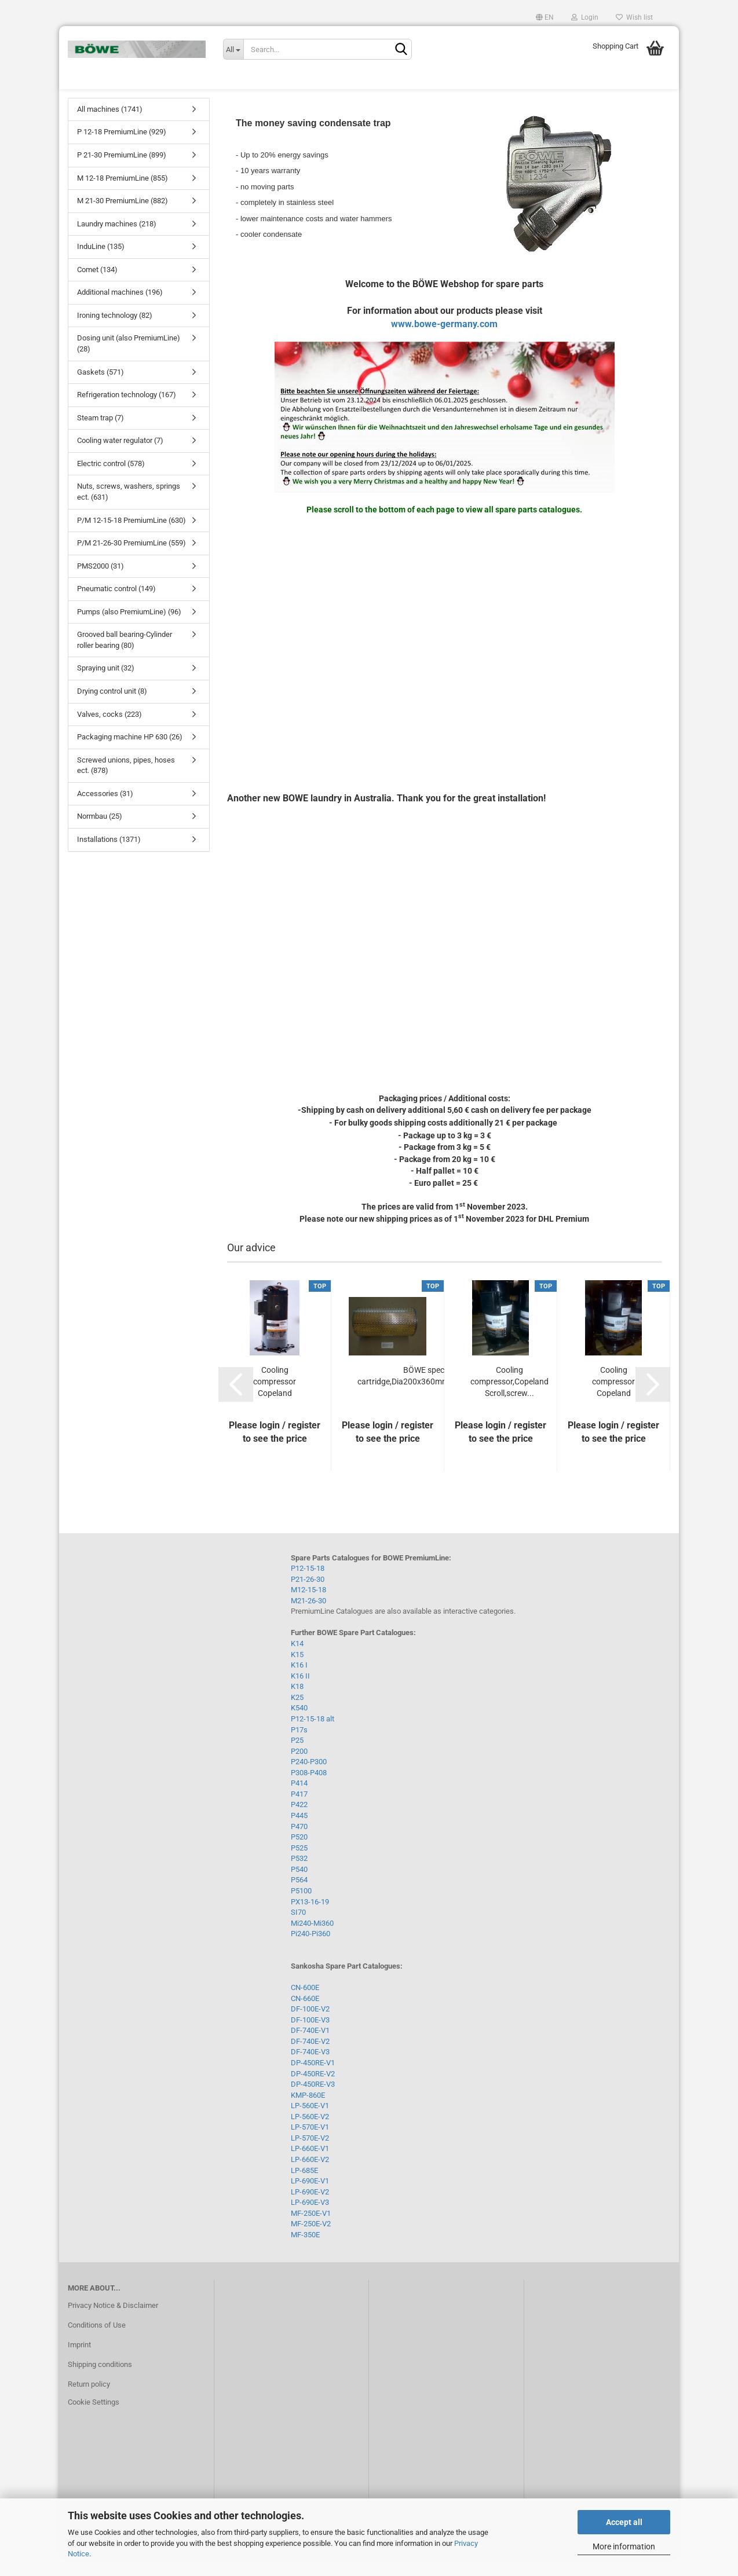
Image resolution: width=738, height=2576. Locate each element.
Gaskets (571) (100, 390)
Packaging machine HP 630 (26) (129, 754)
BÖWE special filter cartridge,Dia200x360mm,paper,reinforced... (436, 1393)
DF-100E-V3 (310, 2037)
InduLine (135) (101, 264)
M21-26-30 (308, 1618)
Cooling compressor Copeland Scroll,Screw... (274, 1400)
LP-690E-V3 (310, 2220)
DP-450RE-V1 (313, 2080)
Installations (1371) (109, 857)
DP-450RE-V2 (313, 2091)
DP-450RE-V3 (313, 2102)
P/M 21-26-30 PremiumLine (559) (131, 560)
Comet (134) (97, 287)
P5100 (301, 1908)
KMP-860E (308, 2113)
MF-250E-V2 (311, 2242)
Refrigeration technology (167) (126, 412)
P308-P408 (309, 1790)
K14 (297, 1661)
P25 (297, 1758)
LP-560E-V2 (310, 2134)
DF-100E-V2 (310, 2026)
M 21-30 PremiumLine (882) (122, 218)
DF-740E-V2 (310, 2059)
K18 (297, 1704)
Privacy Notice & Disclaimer (113, 2323)
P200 (299, 1769)
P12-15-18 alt (312, 1736)
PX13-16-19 (310, 1919)
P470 (299, 1844)
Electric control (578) (111, 481)
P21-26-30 (307, 1597)
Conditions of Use (97, 2343)
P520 (299, 1855)
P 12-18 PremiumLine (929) (121, 150)
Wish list (634, 17)
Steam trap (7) (100, 435)
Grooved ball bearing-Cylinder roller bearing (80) (124, 658)
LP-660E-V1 (310, 2167)
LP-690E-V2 (310, 2209)
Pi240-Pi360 (310, 1951)
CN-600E (305, 2005)
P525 (299, 1866)
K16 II (300, 1694)
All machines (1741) (110, 127)
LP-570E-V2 (310, 2156)
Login (584, 17)
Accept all (624, 2522)
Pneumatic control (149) (116, 606)
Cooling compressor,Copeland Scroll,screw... (509, 1399)
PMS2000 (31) (100, 584)
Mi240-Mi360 (312, 1941)
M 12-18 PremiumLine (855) (122, 196)
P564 (299, 1898)
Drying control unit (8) (112, 709)
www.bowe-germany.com (444, 341)
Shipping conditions (100, 2382)
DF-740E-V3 (310, 2070)
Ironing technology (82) (114, 333)
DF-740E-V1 (310, 2048)
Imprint (79, 2362)
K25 (297, 1715)
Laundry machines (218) (116, 241)
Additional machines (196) (120, 310)
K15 (297, 1672)
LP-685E (304, 2188)
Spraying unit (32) (105, 686)
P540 (299, 1887)
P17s (299, 1747)
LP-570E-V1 (310, 2145)
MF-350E (305, 2252)
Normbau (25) (99, 834)
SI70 (298, 1930)
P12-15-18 (307, 1586)
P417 (299, 1812)
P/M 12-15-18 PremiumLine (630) (131, 538)
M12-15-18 (308, 1607)
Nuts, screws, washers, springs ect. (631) (128, 510)
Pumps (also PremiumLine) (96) (129, 629)
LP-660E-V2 (310, 2177)
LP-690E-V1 (310, 2198)
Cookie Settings (93, 2420)
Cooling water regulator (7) (120, 458)
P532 (299, 1876)
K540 (299, 1726)
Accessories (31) (105, 811)
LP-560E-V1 (310, 2123)
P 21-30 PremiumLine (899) (121, 172)
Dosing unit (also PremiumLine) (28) (128, 362)
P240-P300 (309, 1779)
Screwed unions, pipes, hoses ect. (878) (126, 783)
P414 (299, 1801)
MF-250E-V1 (311, 2231)
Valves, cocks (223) (109, 732)
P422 (299, 1823)
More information (624, 2546)
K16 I (299, 1683)
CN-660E (305, 2016)
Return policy (89, 2402)
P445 (299, 1833)
